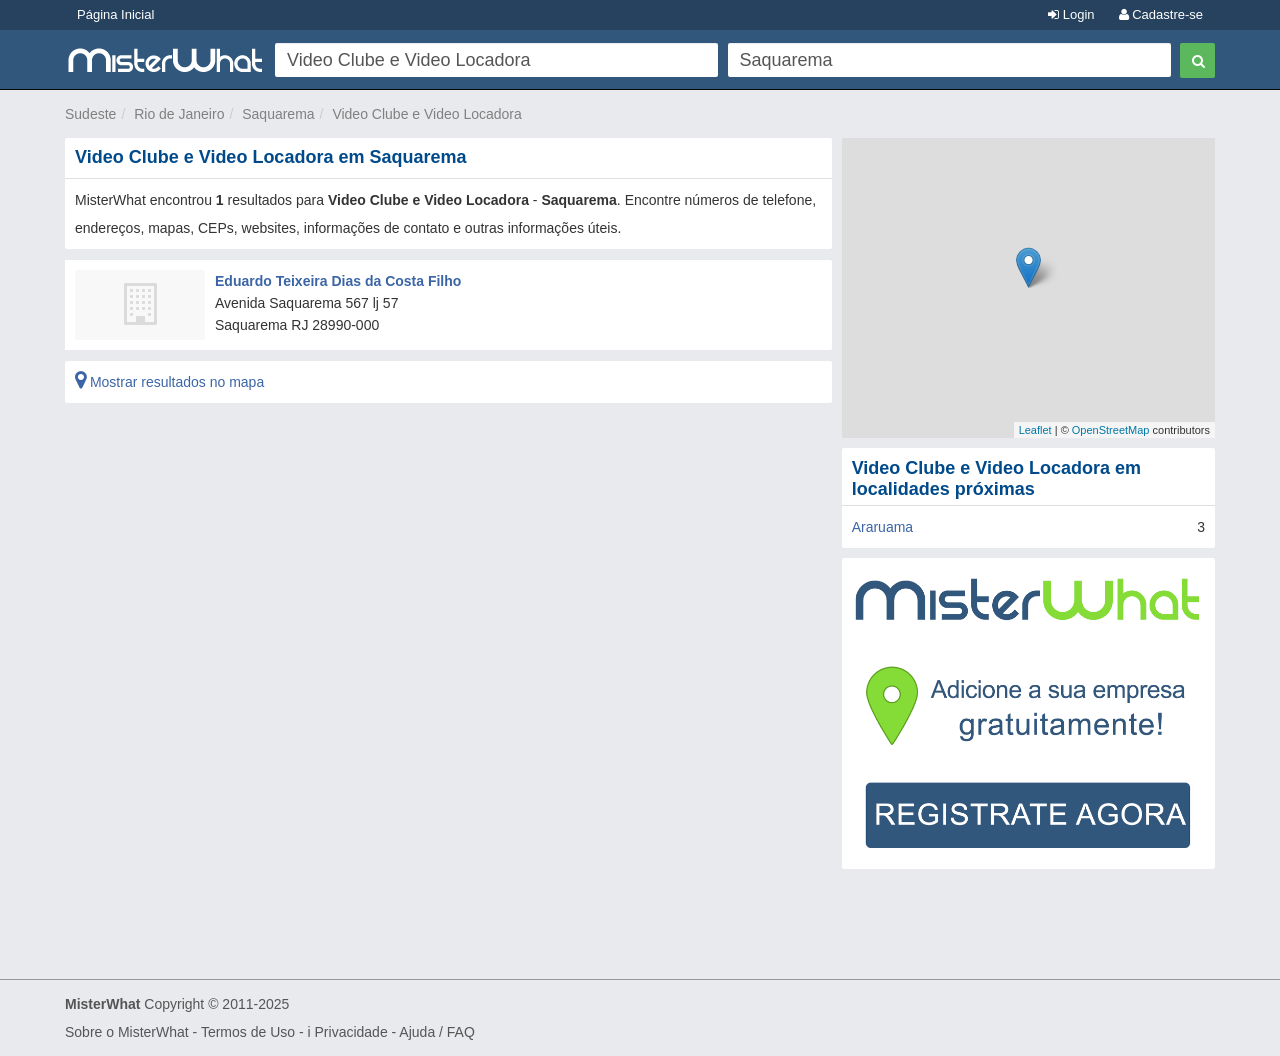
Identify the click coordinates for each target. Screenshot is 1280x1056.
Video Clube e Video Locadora (426, 114)
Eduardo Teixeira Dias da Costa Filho (338, 281)
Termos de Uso (248, 1032)
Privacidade (351, 1032)
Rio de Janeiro (179, 114)
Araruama (882, 527)
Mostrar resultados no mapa (169, 382)
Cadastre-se (1161, 14)
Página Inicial (115, 14)
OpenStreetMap (1111, 430)
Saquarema (278, 114)
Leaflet (1035, 430)
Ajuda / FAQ (436, 1032)
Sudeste (90, 114)
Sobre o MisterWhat (127, 1032)
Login (1071, 14)
